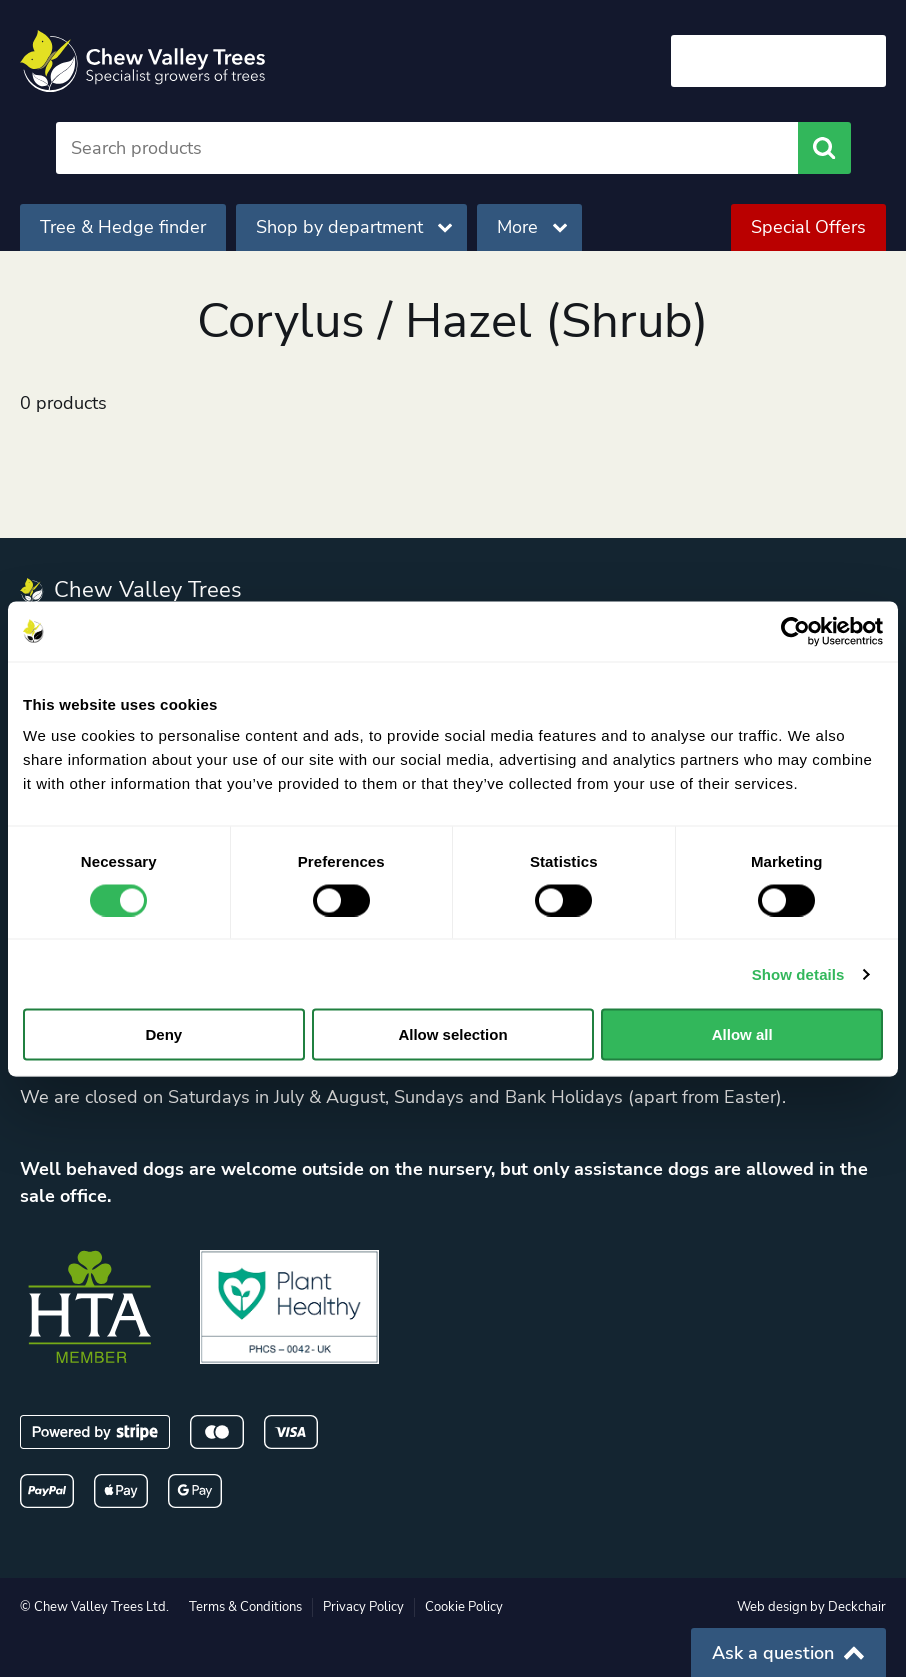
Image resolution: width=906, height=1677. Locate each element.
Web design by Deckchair (811, 1607)
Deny (163, 1034)
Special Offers (808, 227)
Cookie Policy (464, 1607)
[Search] (427, 148)
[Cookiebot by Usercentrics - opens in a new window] (795, 631)
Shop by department (354, 227)
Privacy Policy (363, 1607)
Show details (798, 973)
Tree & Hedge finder (123, 227)
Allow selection (452, 1034)
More (532, 227)
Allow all (742, 1034)
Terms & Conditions (245, 1607)
